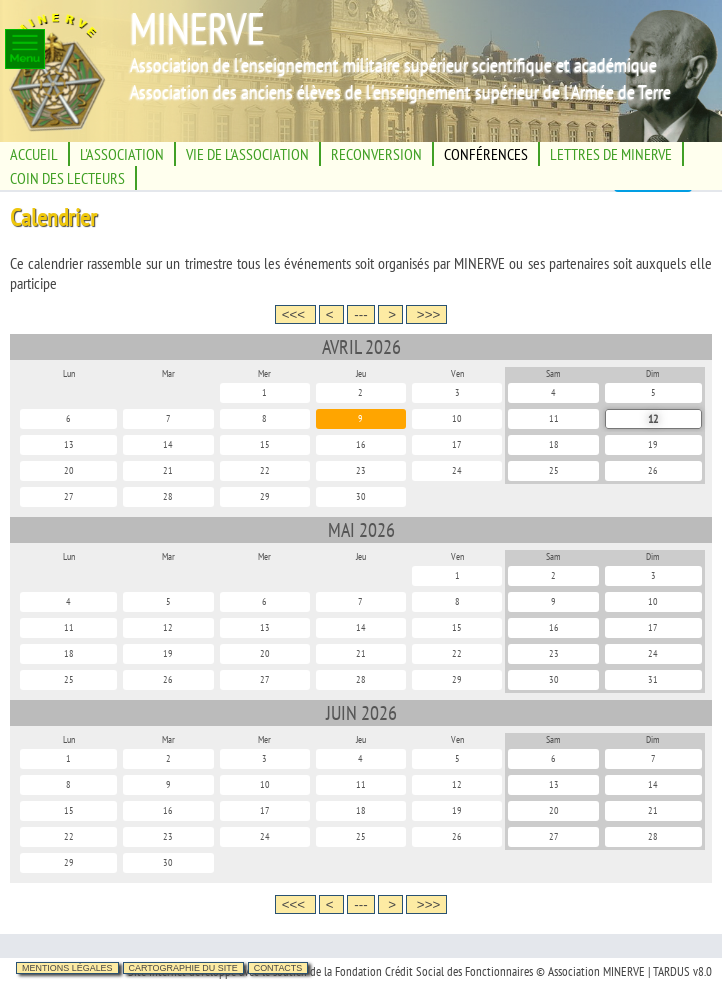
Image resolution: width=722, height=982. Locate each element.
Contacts (278, 968)
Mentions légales (67, 968)
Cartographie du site (183, 968)
